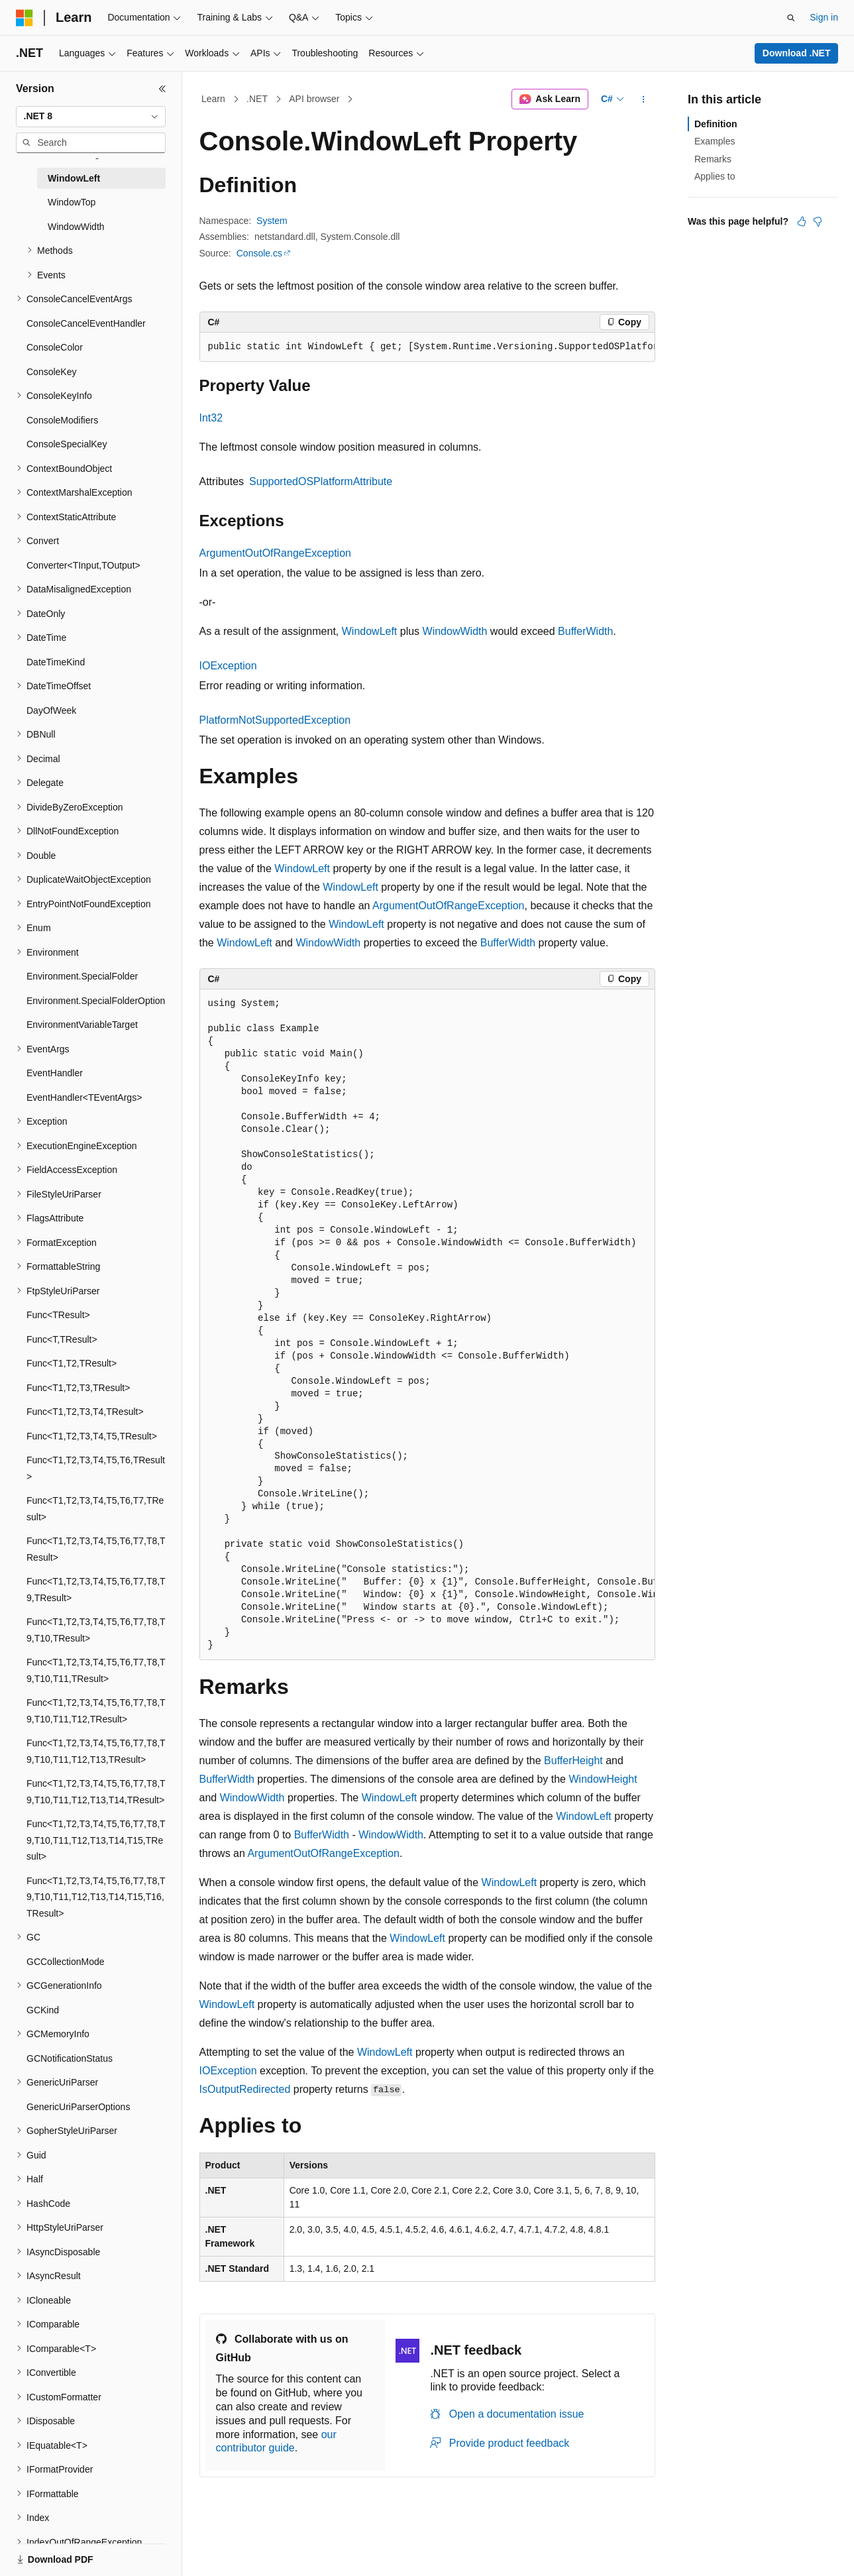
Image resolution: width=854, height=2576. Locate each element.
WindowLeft (370, 631)
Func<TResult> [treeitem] (58, 1315)
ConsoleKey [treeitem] (52, 371)
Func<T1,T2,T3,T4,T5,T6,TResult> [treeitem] (96, 1468)
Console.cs (259, 253)
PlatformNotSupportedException (275, 720)
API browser (314, 98)
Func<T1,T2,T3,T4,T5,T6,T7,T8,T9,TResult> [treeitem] (96, 1589)
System (272, 220)
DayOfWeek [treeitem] (51, 710)
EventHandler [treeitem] (55, 1073)
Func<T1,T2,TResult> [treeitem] (72, 1363)
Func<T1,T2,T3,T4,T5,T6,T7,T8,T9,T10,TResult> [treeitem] (96, 1630)
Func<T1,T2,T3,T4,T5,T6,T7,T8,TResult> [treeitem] (96, 1549)
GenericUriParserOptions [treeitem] (78, 2106)
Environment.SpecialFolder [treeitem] (82, 976)
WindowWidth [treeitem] (76, 226)
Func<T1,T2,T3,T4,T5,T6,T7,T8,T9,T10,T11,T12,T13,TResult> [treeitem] (96, 1751)
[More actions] (643, 99)
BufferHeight (573, 1760)
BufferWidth (585, 631)
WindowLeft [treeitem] (74, 178)
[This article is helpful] (802, 221)
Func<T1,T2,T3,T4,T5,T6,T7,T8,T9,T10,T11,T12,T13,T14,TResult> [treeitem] (96, 1791)
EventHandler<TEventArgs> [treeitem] (84, 1097)
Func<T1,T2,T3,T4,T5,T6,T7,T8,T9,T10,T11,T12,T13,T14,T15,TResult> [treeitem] (96, 1840)
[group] (427, 347)
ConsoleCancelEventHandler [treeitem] (86, 323)
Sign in (824, 17)
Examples (714, 141)
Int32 (211, 417)
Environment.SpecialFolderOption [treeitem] (96, 1000)
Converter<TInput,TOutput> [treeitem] (83, 565)
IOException (228, 665)
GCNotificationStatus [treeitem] (70, 2058)
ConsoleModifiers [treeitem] (62, 420)
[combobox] (91, 116)
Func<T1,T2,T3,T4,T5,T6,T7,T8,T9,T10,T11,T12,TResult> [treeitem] (96, 1710)
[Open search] (791, 18)
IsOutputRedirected (245, 2089)
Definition (715, 124)
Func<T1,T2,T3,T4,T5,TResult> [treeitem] (92, 1436)
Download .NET (797, 53)
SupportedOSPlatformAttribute (320, 481)
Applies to (714, 176)
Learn (213, 98)
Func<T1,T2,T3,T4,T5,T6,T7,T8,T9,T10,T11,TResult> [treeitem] (96, 1670)
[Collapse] (162, 89)
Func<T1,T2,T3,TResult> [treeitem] (78, 1387)
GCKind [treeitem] (43, 2010)
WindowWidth (455, 631)
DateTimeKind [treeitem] (56, 662)
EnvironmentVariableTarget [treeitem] (82, 1024)
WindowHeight (602, 1779)
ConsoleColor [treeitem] (55, 347)
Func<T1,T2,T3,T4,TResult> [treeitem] (85, 1411)
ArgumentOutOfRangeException (275, 553)
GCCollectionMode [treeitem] (66, 1961)
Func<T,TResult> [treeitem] (62, 1339)
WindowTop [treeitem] (71, 202)
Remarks (712, 159)
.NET (257, 98)
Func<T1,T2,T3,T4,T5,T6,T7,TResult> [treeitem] (95, 1508)
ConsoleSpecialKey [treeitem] (67, 444)
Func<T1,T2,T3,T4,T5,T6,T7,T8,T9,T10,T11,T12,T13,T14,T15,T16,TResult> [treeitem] (96, 1897)
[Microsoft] (24, 18)
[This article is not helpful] (818, 221)
